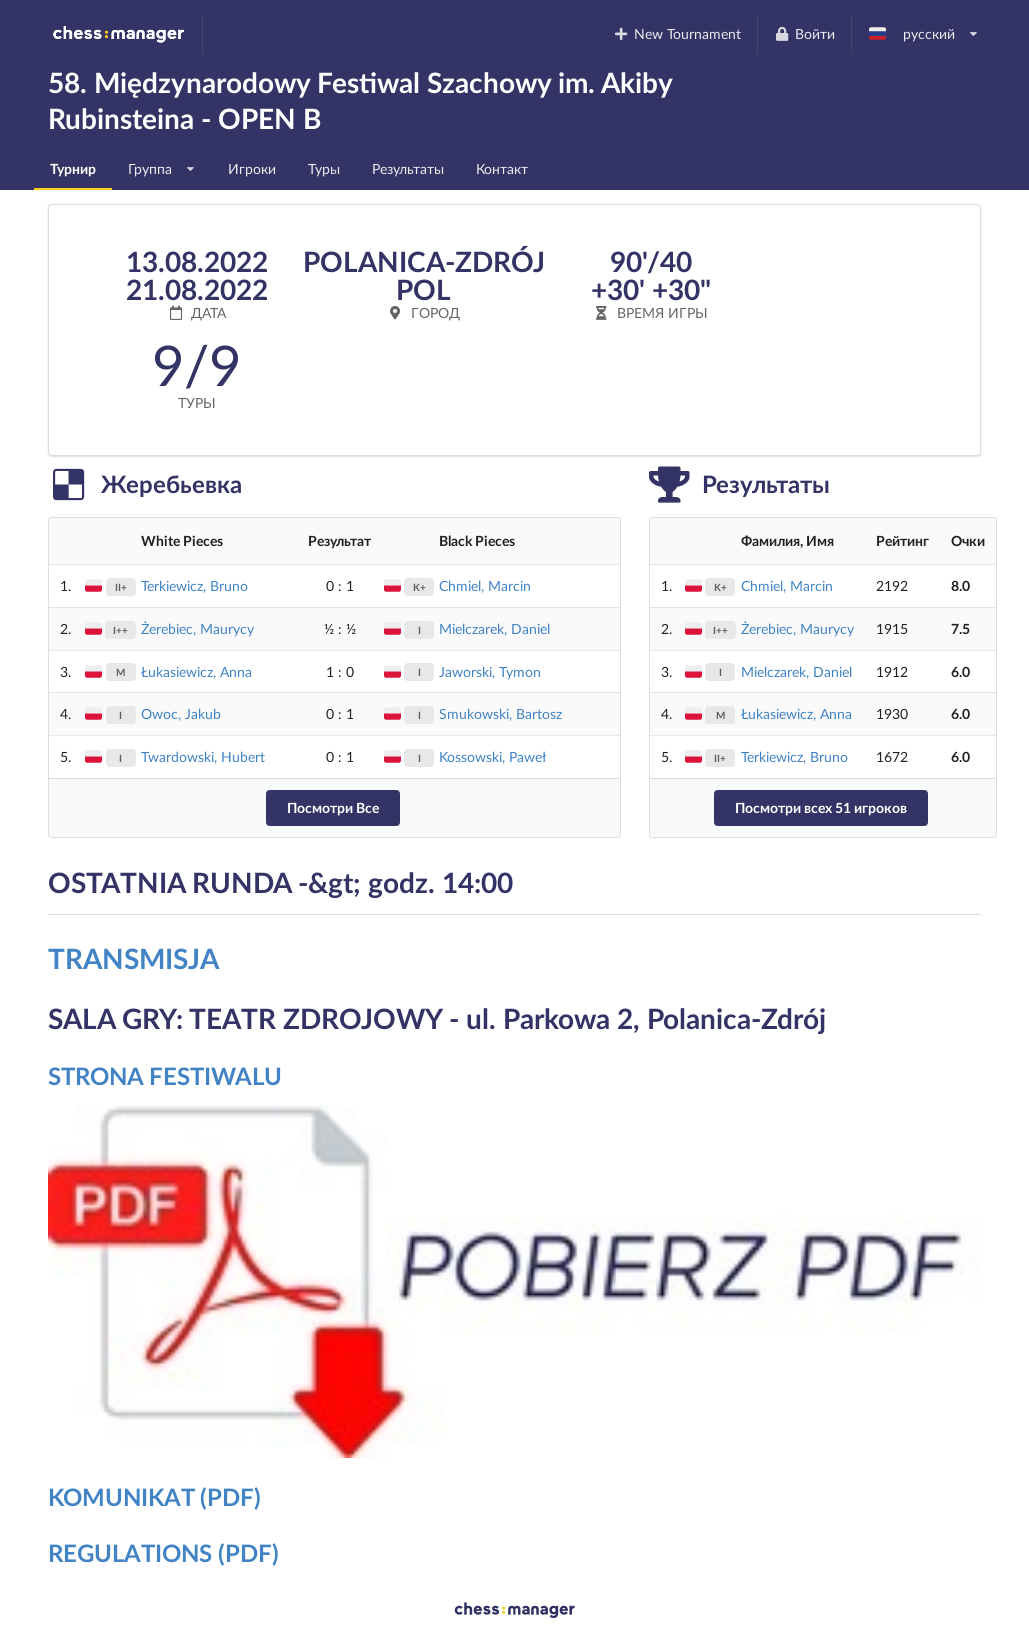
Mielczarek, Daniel (494, 628)
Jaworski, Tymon (490, 671)
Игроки (252, 168)
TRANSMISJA (133, 958)
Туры (324, 168)
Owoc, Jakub (181, 713)
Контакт (502, 168)
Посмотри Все (333, 807)
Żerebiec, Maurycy (197, 628)
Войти (804, 33)
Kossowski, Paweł (492, 756)
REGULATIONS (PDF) (163, 1552)
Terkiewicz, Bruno (194, 585)
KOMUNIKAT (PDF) (154, 1496)
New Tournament (677, 33)
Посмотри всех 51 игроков (821, 807)
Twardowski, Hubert (203, 756)
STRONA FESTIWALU (165, 1075)
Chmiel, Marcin (485, 585)
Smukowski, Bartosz (500, 713)
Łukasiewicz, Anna (196, 671)
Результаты (408, 168)
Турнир (73, 168)
